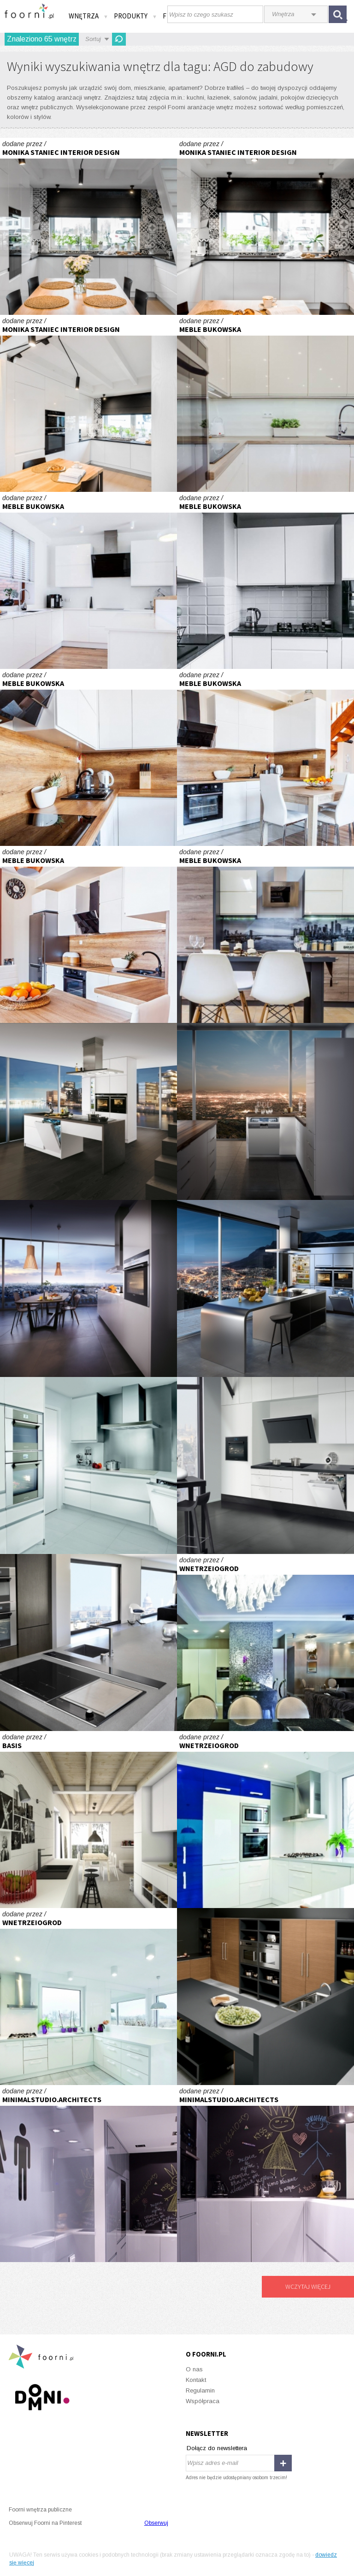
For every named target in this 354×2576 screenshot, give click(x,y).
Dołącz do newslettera (217, 2448)
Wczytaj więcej (307, 2286)
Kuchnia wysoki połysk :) (265, 580)
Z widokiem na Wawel (265, 1642)
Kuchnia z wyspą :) (88, 580)
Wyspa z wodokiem (265, 1288)
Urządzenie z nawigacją (88, 1465)
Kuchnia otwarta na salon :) (265, 403)
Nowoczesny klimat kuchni (88, 1288)
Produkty (135, 16)
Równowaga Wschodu (88, 1642)
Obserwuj (156, 2523)
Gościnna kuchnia (265, 1996)
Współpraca (202, 2401)
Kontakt (196, 2379)
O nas (194, 2369)
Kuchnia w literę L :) (88, 757)
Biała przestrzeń (265, 1819)
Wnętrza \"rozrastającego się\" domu (88, 1819)
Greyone (88, 2173)
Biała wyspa (88, 1111)
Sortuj (93, 38)
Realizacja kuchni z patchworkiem (88, 226)
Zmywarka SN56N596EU (265, 1111)
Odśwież (119, 39)
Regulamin (200, 2390)
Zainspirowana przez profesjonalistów (265, 1465)
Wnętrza (88, 16)
